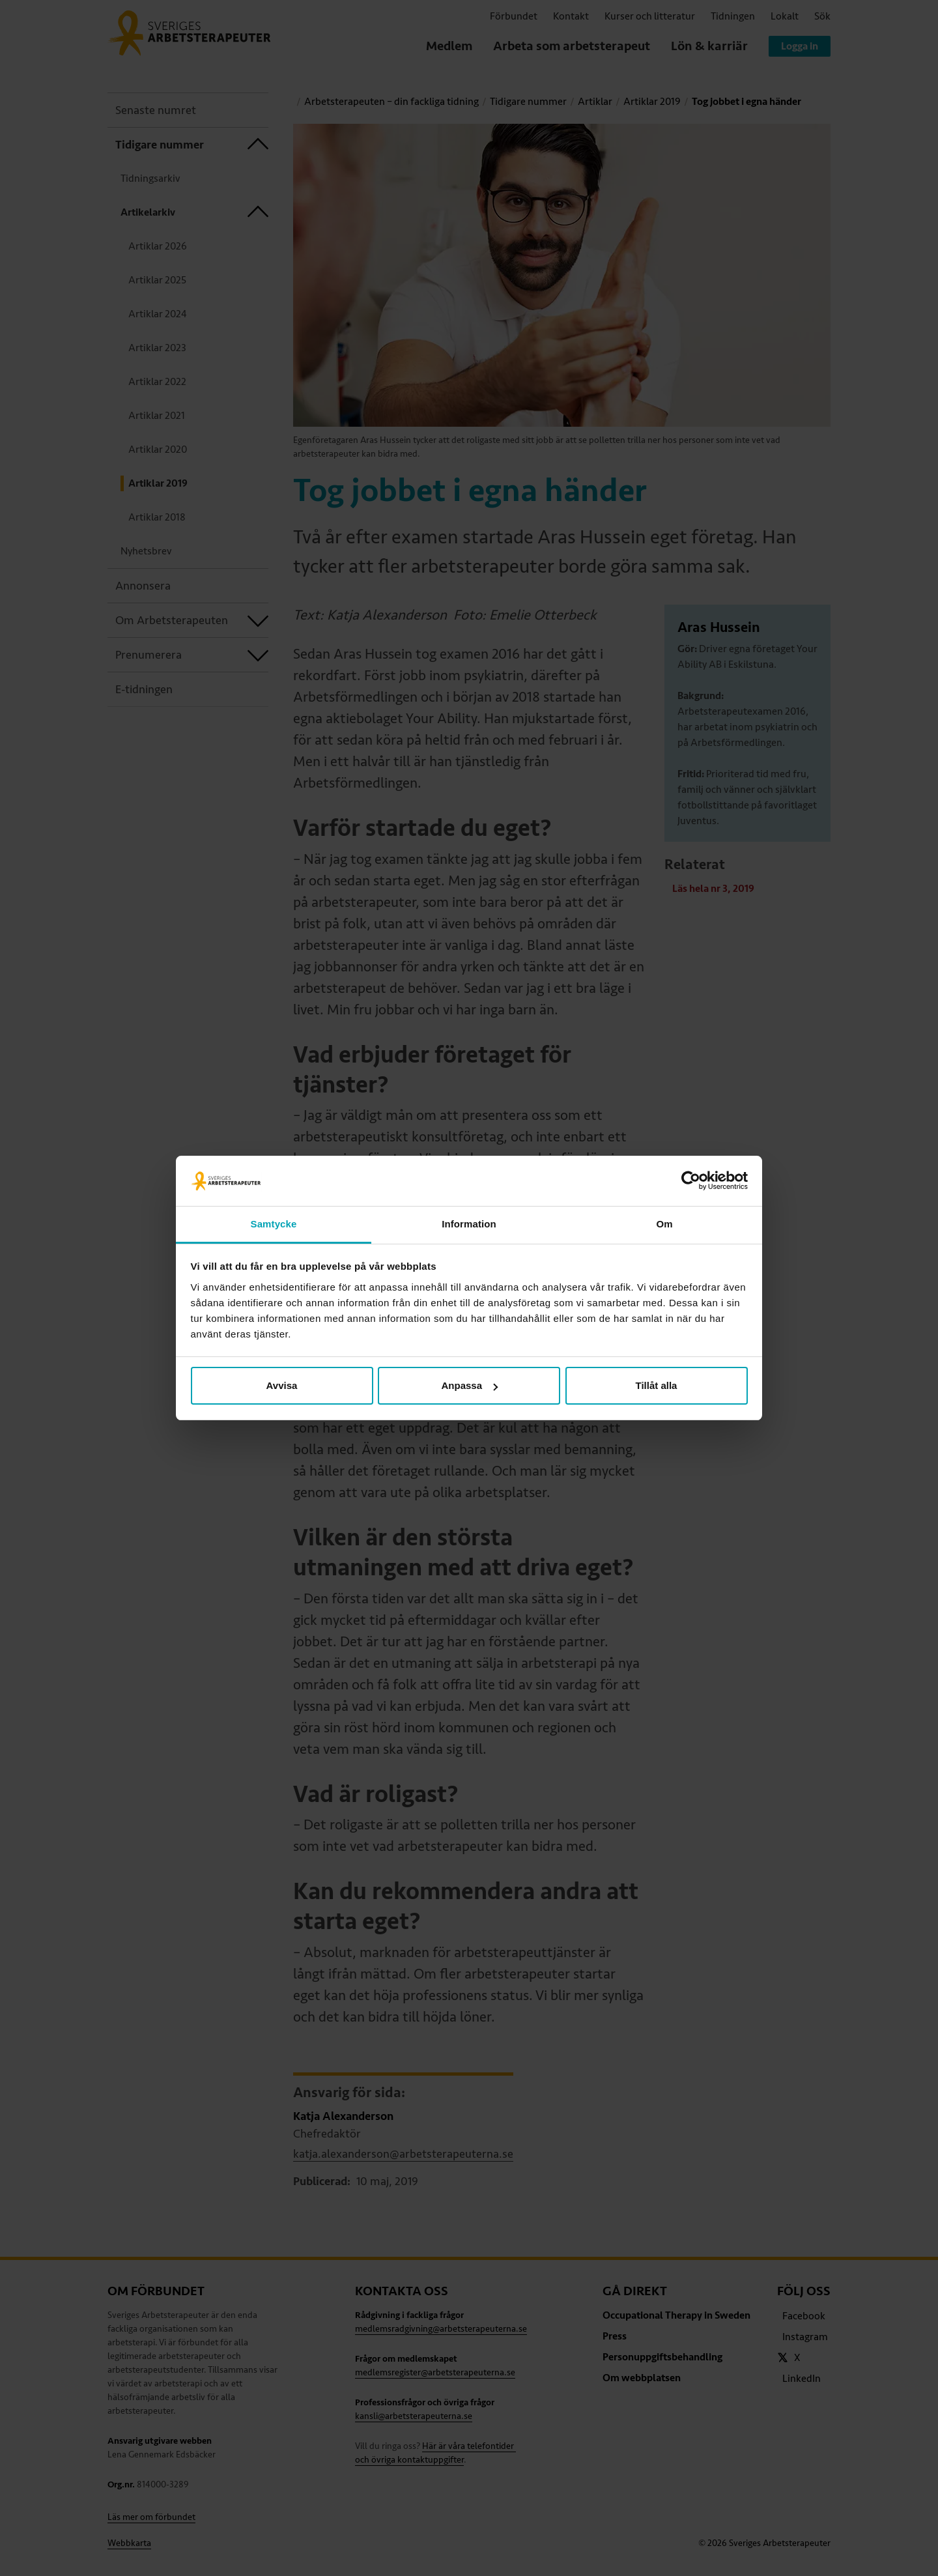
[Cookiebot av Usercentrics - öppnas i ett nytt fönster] (691, 1181)
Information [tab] (469, 1223)
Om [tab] (664, 1223)
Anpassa (469, 1385)
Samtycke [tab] (274, 1223)
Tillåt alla (656, 1385)
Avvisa (282, 1385)
